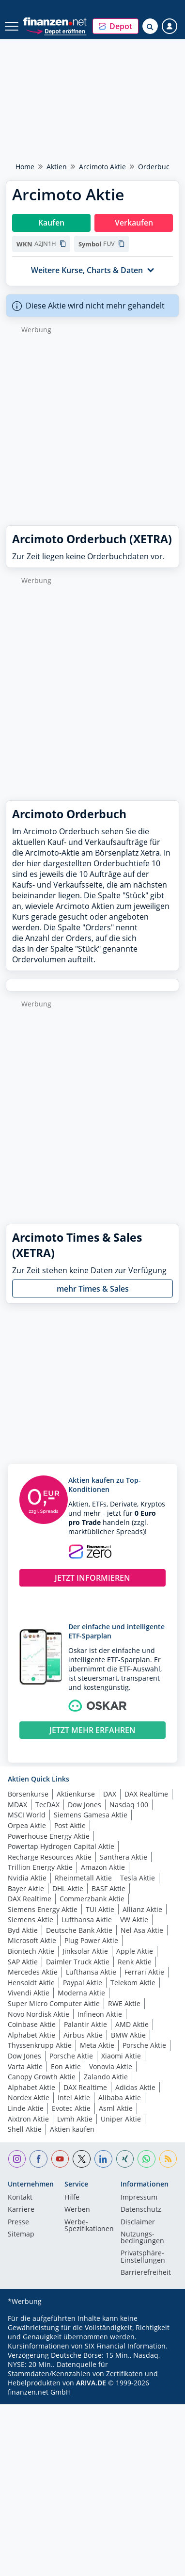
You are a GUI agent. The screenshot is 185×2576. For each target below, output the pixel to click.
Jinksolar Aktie (85, 1951)
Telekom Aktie (132, 1982)
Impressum (139, 2198)
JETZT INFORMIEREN (92, 1577)
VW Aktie (134, 1919)
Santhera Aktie (123, 1857)
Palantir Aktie (85, 2024)
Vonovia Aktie (110, 2066)
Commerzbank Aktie (92, 1898)
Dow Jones (84, 1804)
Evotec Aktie (71, 2108)
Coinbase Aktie (32, 2024)
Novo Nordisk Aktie (38, 2014)
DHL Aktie (67, 1888)
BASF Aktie (108, 1888)
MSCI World (27, 1814)
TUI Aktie (100, 1909)
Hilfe (71, 2198)
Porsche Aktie (144, 2045)
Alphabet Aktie (31, 2035)
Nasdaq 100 (128, 1804)
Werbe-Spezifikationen (89, 2226)
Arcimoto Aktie (102, 166)
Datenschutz (141, 2210)
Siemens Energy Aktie (42, 1909)
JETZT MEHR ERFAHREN (92, 1730)
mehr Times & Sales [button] (93, 1288)
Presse (18, 2222)
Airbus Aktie (83, 2035)
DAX (109, 1793)
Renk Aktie (135, 1961)
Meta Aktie (97, 2045)
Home (24, 166)
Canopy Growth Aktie (42, 2076)
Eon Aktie (66, 2066)
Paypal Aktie (82, 1982)
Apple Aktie (134, 1951)
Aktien (56, 166)
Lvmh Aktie (74, 2118)
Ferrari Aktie (144, 1972)
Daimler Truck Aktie (77, 1961)
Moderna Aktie (81, 1992)
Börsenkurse (28, 1793)
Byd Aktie (23, 1930)
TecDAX (47, 1804)
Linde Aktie (26, 2108)
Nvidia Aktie (27, 1877)
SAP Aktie (23, 1961)
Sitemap (21, 2234)
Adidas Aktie (135, 2087)
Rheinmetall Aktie (83, 1877)
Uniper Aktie (121, 2118)
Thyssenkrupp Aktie (40, 2045)
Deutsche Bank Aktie (79, 1930)
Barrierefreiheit (146, 2273)
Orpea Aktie (27, 1825)
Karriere (21, 2210)
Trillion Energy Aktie (40, 1867)
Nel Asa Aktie (142, 1930)
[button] (115, 26)
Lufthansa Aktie (87, 1919)
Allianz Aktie (142, 1909)
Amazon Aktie (103, 1867)
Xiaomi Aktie (121, 2055)
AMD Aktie (132, 2024)
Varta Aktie (25, 2066)
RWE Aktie (124, 2003)
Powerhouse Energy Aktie (49, 1836)
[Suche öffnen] (150, 26)
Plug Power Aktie (91, 1940)
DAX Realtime (146, 1793)
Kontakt (20, 2198)
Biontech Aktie (31, 1951)
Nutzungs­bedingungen (142, 2238)
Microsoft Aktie (32, 1940)
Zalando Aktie (106, 2076)
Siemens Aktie (30, 1919)
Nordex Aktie (28, 2097)
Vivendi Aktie (28, 1992)
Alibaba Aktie (119, 2097)
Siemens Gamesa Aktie (90, 1814)
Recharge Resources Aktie (50, 1857)
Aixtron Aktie (28, 2118)
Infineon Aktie (99, 2014)
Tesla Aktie (137, 1877)
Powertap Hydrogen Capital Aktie (61, 1846)
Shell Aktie (25, 2129)
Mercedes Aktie (33, 1972)
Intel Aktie (74, 2097)
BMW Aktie (128, 2035)
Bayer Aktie (26, 1888)
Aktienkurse (76, 1793)
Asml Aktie (116, 2108)
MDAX (17, 1804)
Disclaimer (138, 2222)
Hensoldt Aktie (31, 1982)
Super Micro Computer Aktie (54, 2003)
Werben (77, 2210)
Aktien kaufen (72, 2129)
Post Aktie (70, 1825)
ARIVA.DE (91, 2382)
